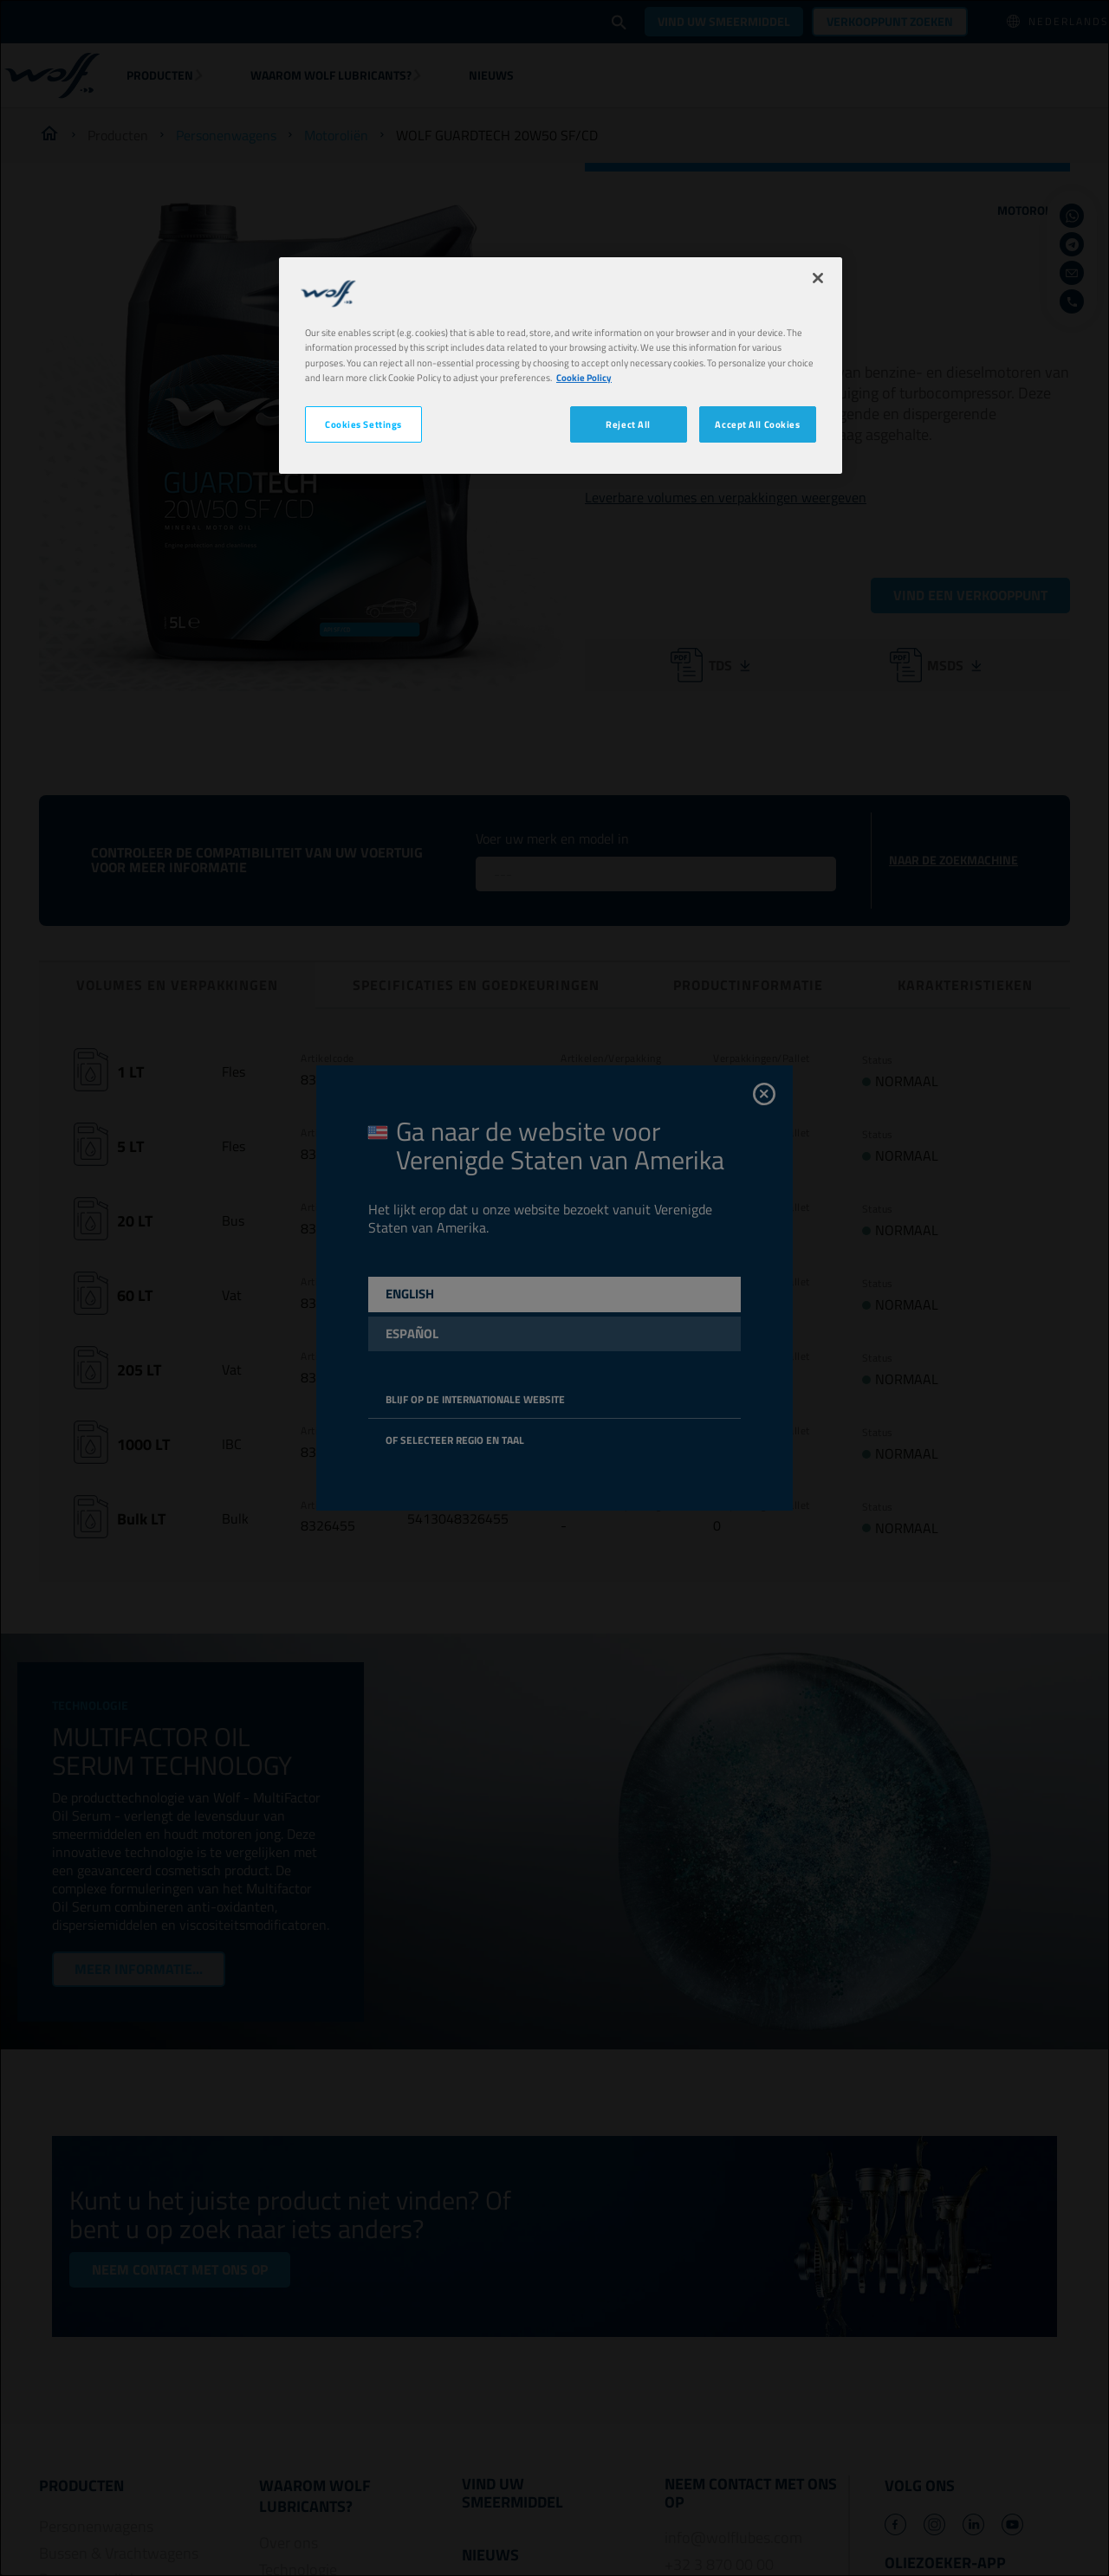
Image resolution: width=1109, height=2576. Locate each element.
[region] (560, 365)
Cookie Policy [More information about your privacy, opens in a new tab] (584, 377)
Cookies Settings (363, 424)
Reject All (628, 424)
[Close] (818, 278)
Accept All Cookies (757, 424)
